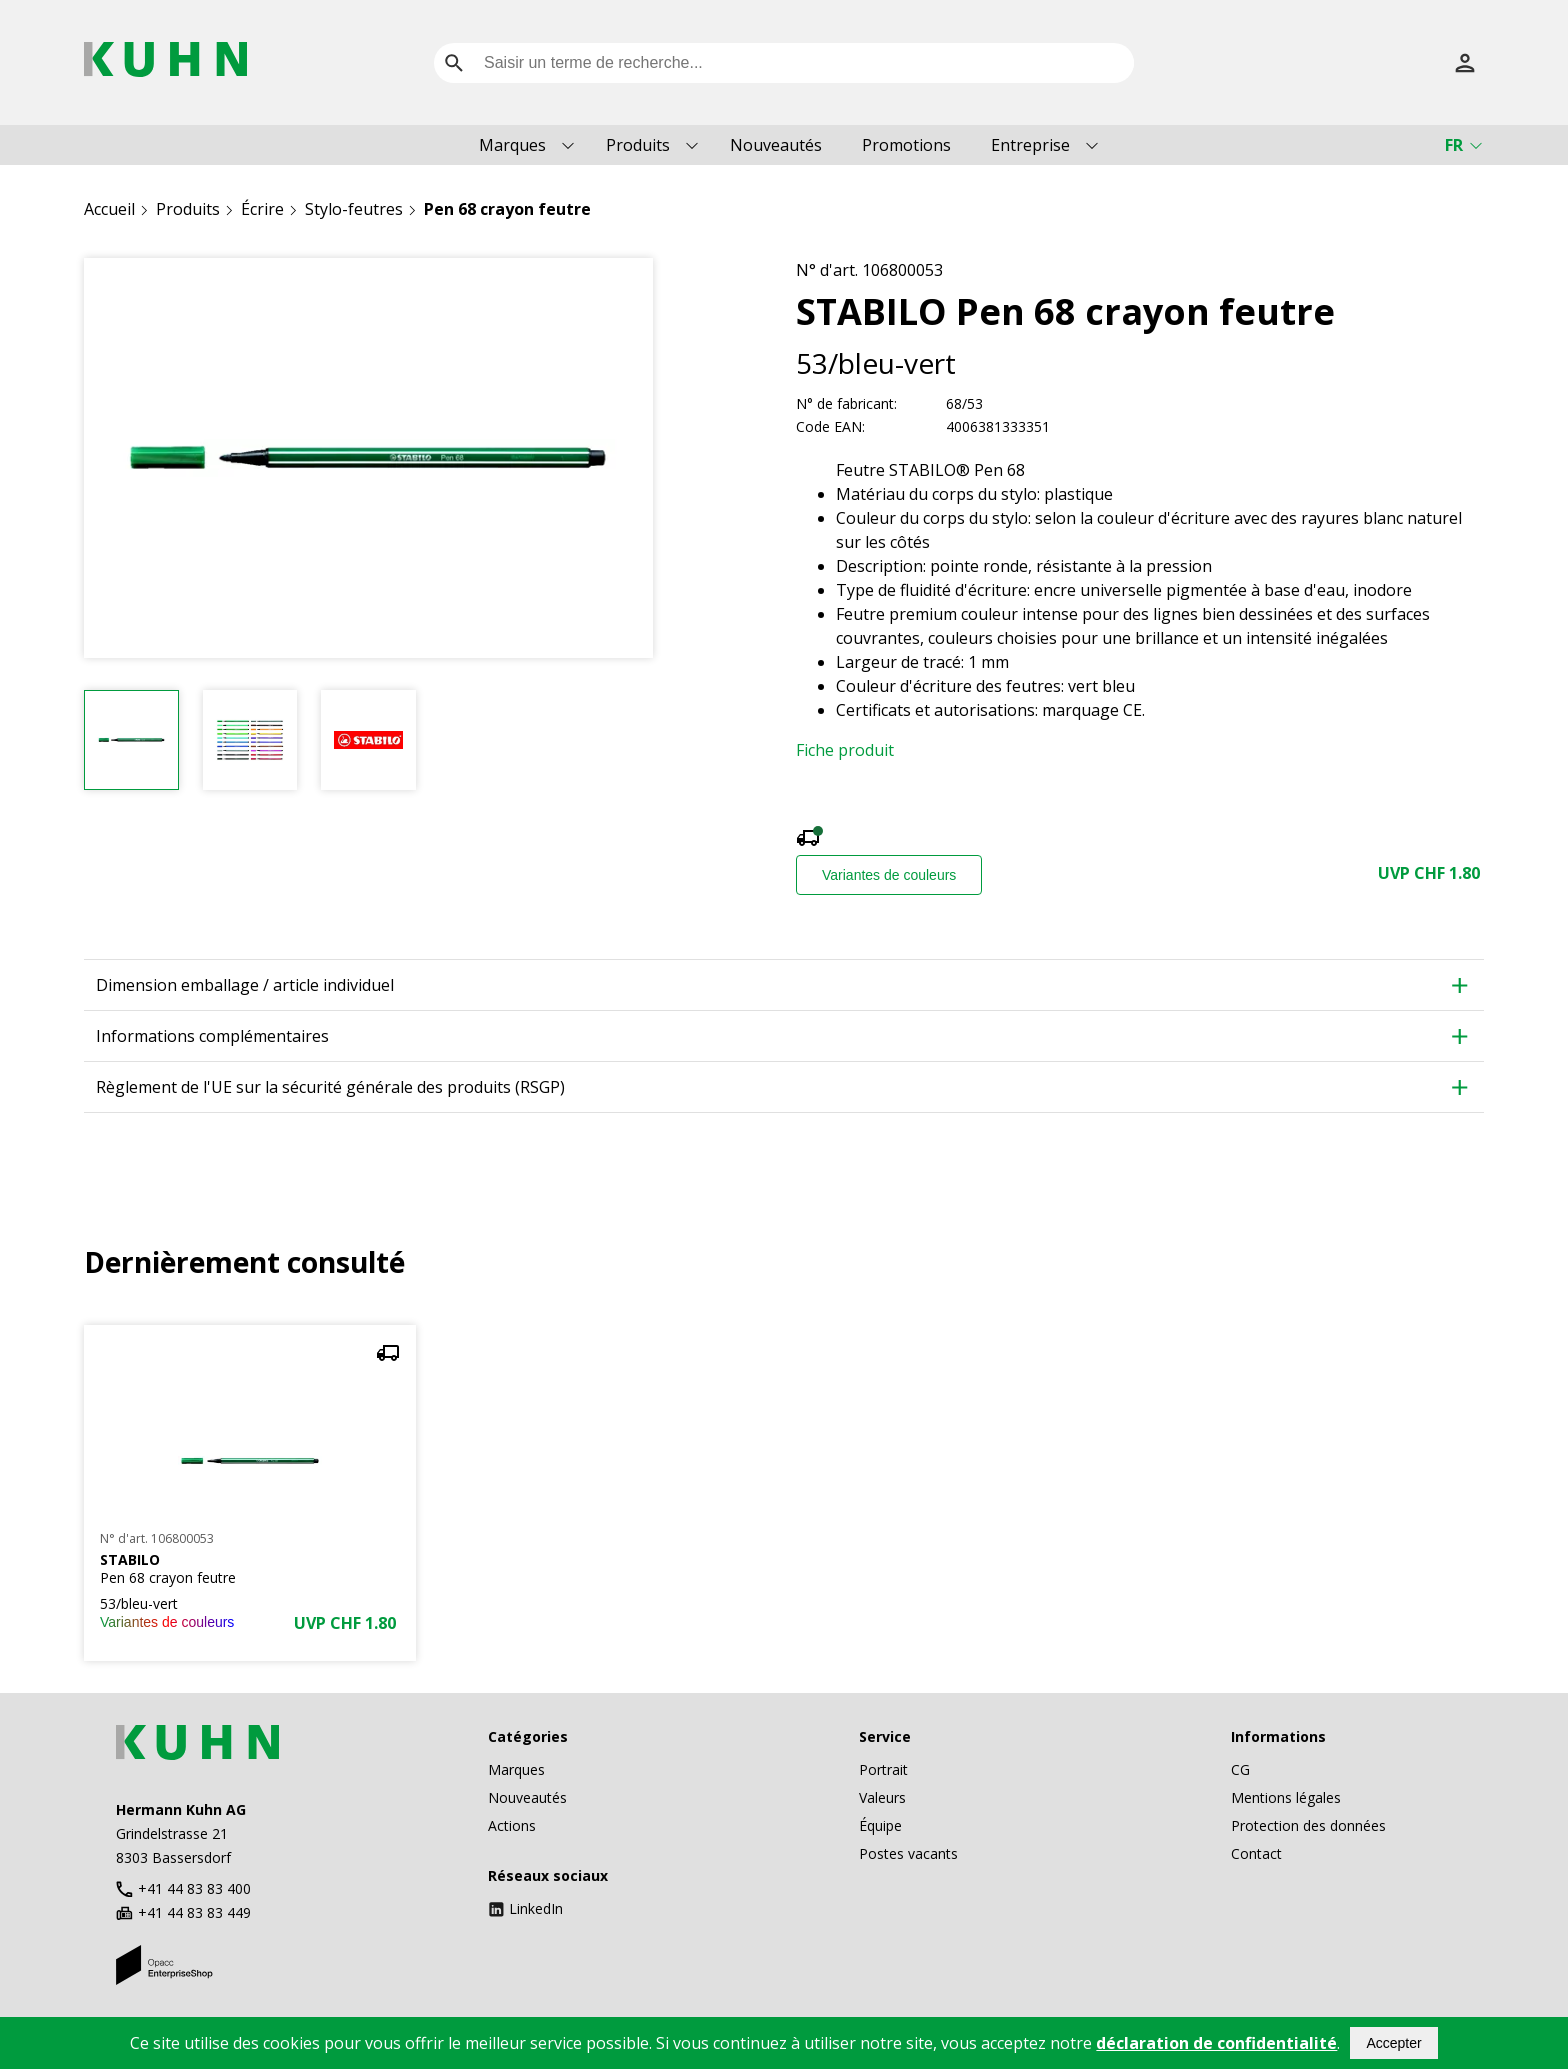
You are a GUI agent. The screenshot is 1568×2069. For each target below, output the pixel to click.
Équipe (880, 1825)
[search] (454, 63)
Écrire (262, 209)
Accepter (1393, 2043)
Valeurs (882, 1797)
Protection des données (1308, 1825)
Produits (638, 145)
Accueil (109, 209)
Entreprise (1030, 145)
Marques (512, 145)
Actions (512, 1825)
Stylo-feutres (354, 209)
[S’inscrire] (1465, 63)
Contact (1256, 1853)
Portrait (883, 1769)
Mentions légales (1286, 1797)
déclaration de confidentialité (1216, 2043)
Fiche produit (845, 750)
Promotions (906, 145)
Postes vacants (908, 1853)
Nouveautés (776, 145)
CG (1240, 1769)
